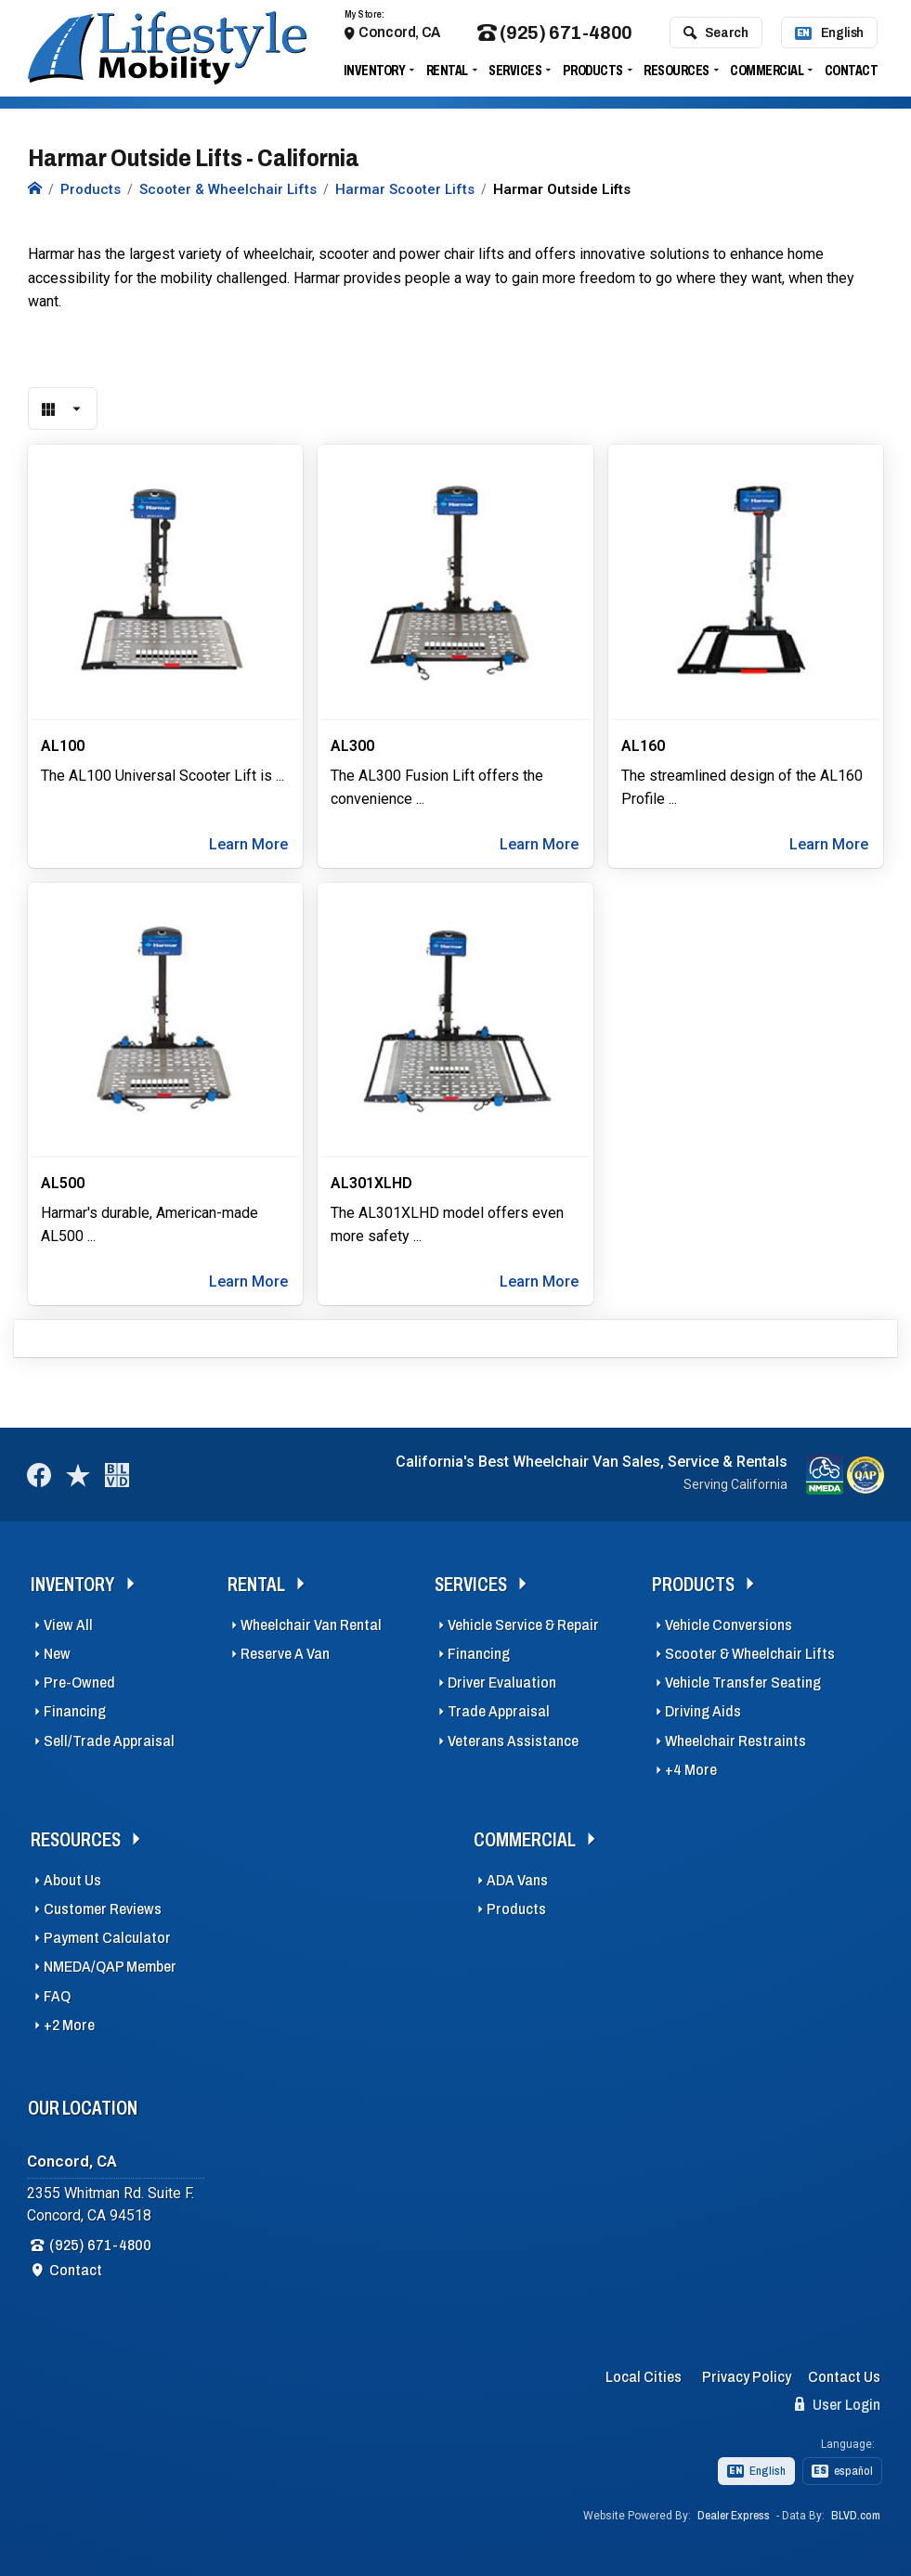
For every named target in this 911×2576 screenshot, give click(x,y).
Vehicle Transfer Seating (743, 1682)
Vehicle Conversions (728, 1625)
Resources (676, 74)
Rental (447, 74)
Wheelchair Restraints (735, 1741)
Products (593, 74)
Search (715, 36)
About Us (72, 1880)
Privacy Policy (746, 2377)
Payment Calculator (107, 1938)
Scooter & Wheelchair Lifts (750, 1654)
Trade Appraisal (499, 1711)
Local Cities (643, 2377)
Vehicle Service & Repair (523, 1625)
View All (68, 1625)
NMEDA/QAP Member (110, 1966)
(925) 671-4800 (554, 36)
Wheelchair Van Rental (311, 1625)
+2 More (69, 2025)
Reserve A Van (285, 1654)
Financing (75, 1711)
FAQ (57, 1996)
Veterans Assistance (513, 1741)
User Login (837, 2404)
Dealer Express (733, 2515)
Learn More (248, 844)
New (57, 1654)
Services (514, 74)
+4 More (691, 1770)
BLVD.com (855, 2515)
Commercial (766, 74)
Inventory (375, 74)
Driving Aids (703, 1711)
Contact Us (844, 2377)
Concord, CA (399, 36)
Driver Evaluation (502, 1682)
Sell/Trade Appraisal (109, 1741)
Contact (851, 74)
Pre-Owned (79, 1682)
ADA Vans (517, 1880)
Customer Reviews (103, 1909)
